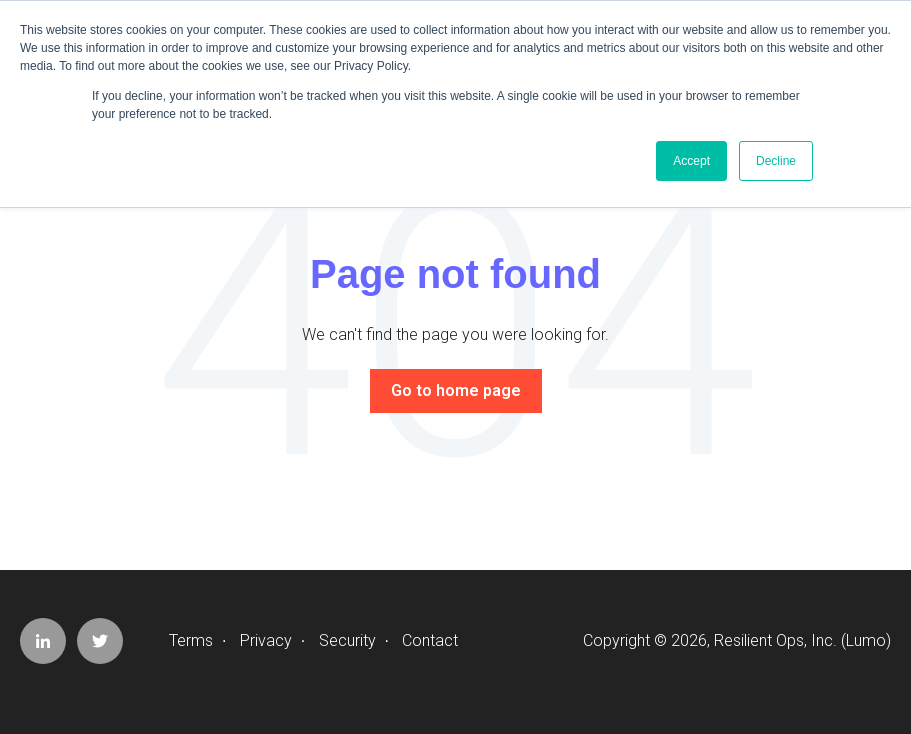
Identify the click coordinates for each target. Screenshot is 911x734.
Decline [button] (776, 161)
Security (347, 640)
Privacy (266, 640)
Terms (191, 640)
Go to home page (456, 390)
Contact (430, 640)
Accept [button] (691, 161)
